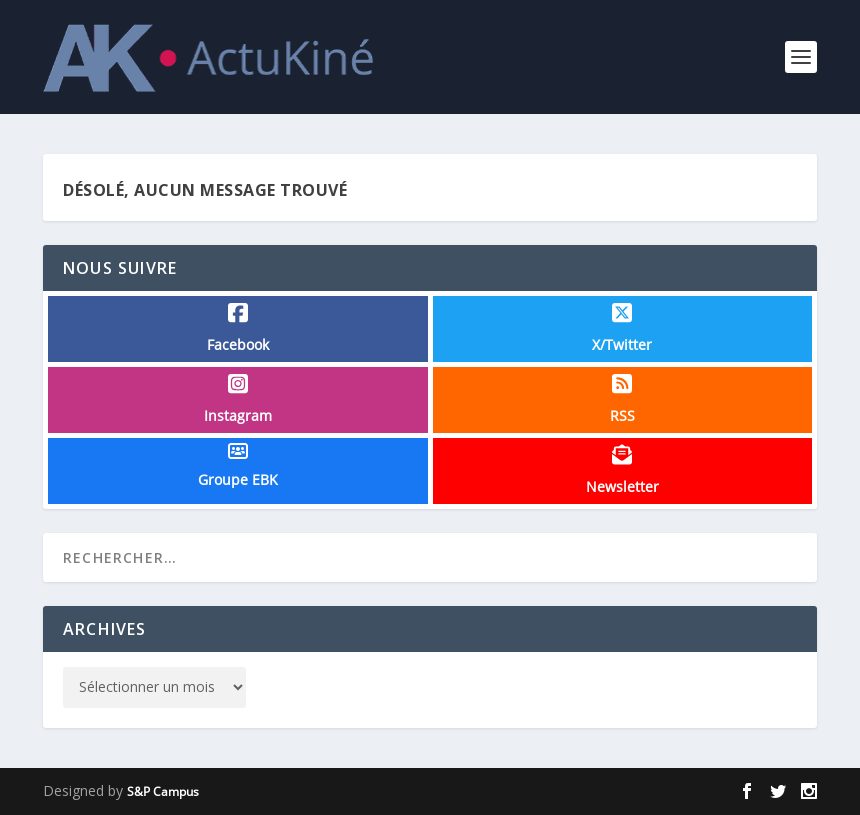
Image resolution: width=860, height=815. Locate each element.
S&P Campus (163, 791)
